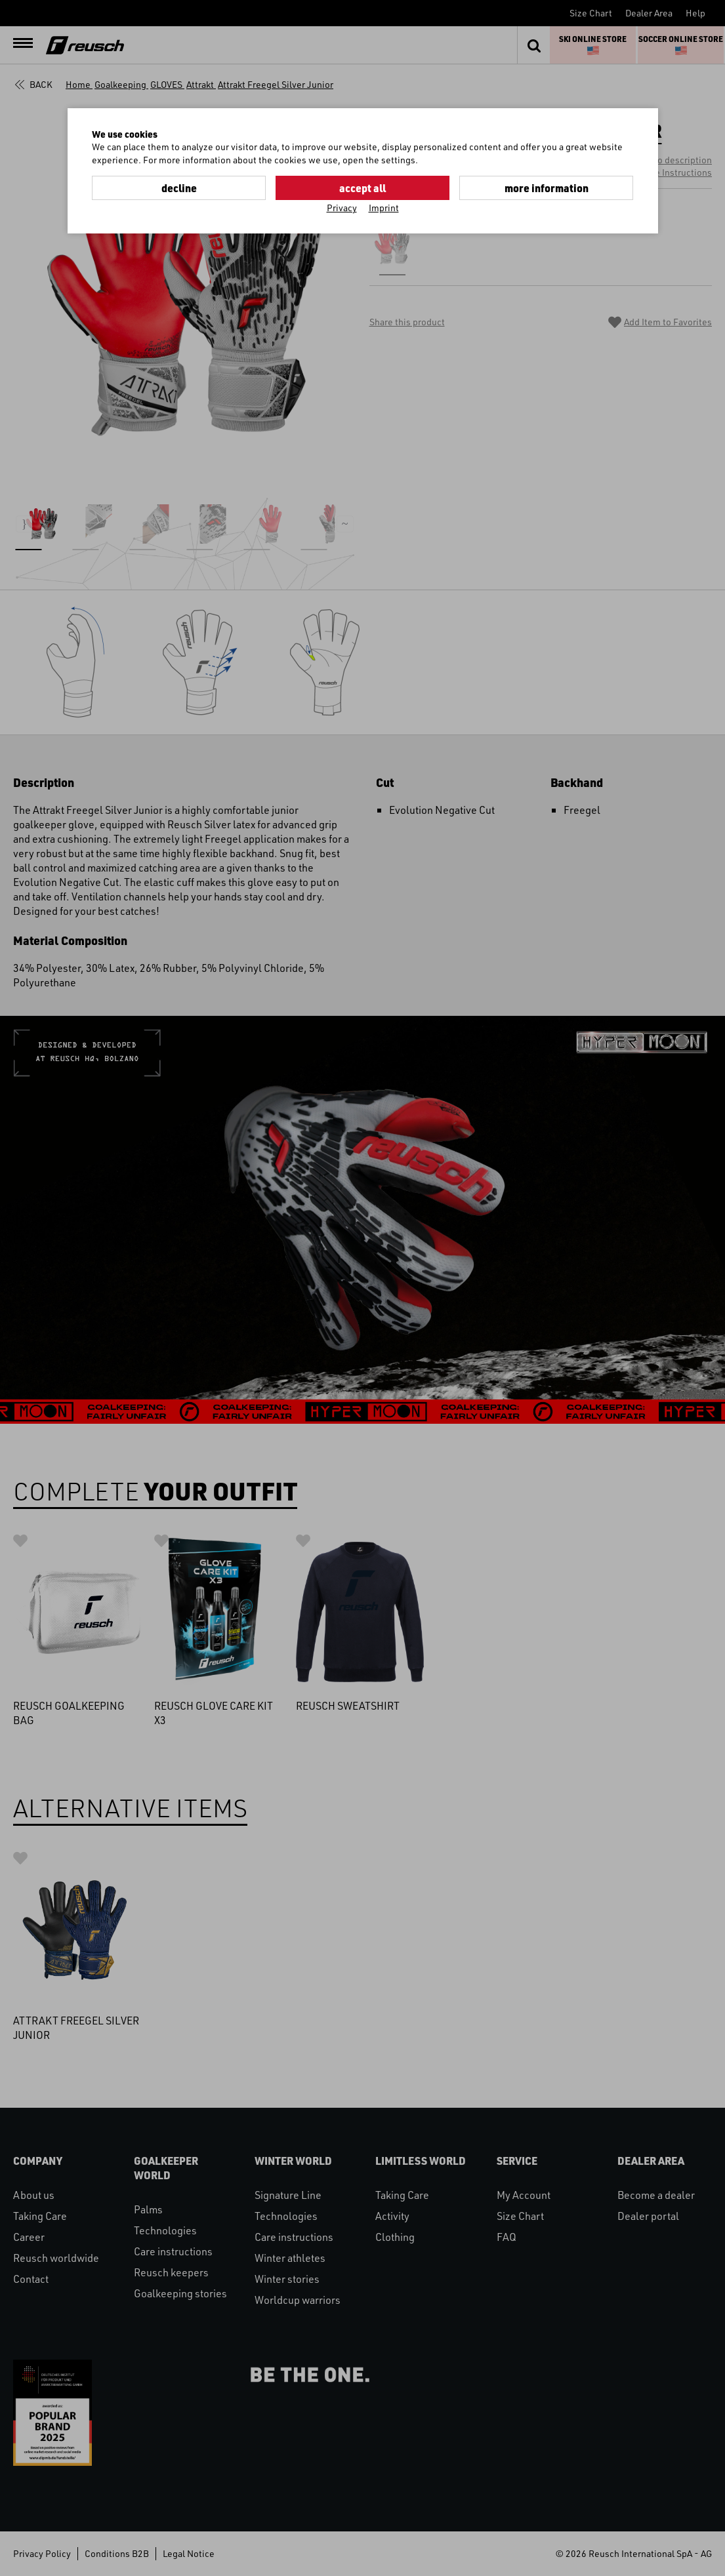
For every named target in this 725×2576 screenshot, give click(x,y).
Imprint (384, 207)
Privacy (342, 207)
